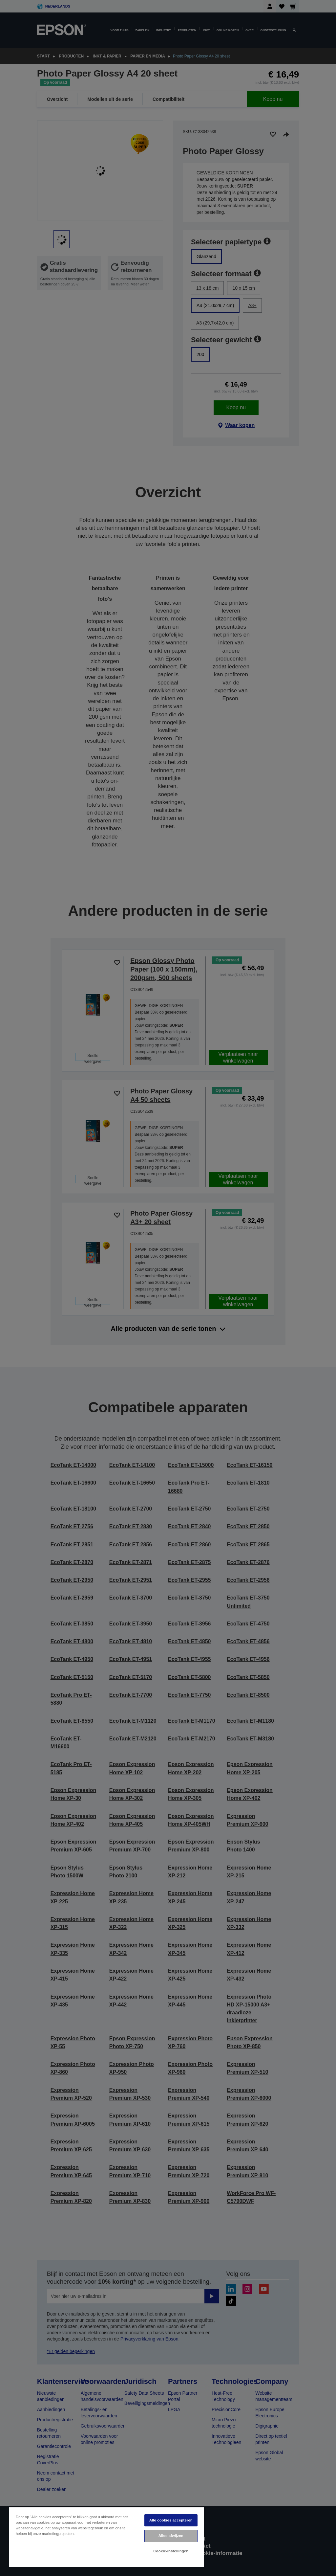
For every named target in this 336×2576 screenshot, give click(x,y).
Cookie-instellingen (170, 2551)
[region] (106, 2537)
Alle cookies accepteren (171, 2520)
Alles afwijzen (170, 2536)
